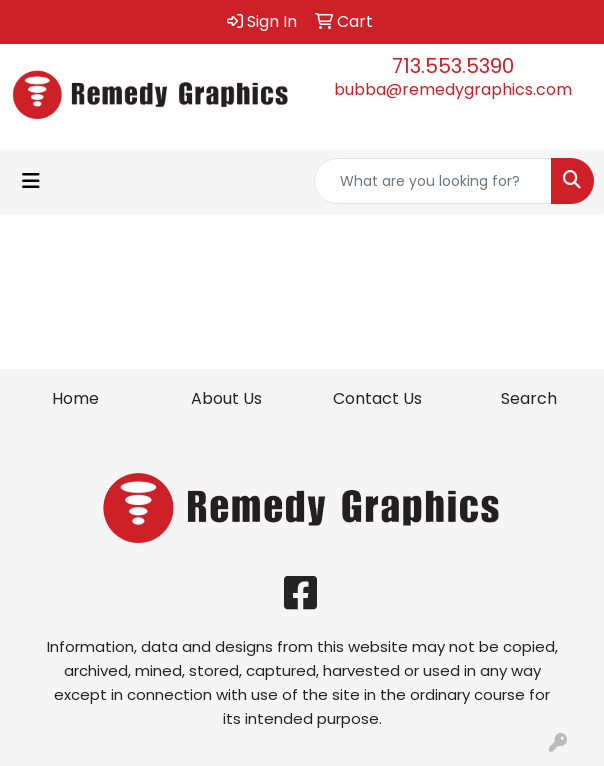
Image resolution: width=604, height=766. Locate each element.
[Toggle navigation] (31, 181)
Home (75, 398)
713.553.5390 (453, 66)
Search (529, 398)
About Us (226, 398)
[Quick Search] (433, 181)
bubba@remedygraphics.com (453, 89)
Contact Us (377, 398)
